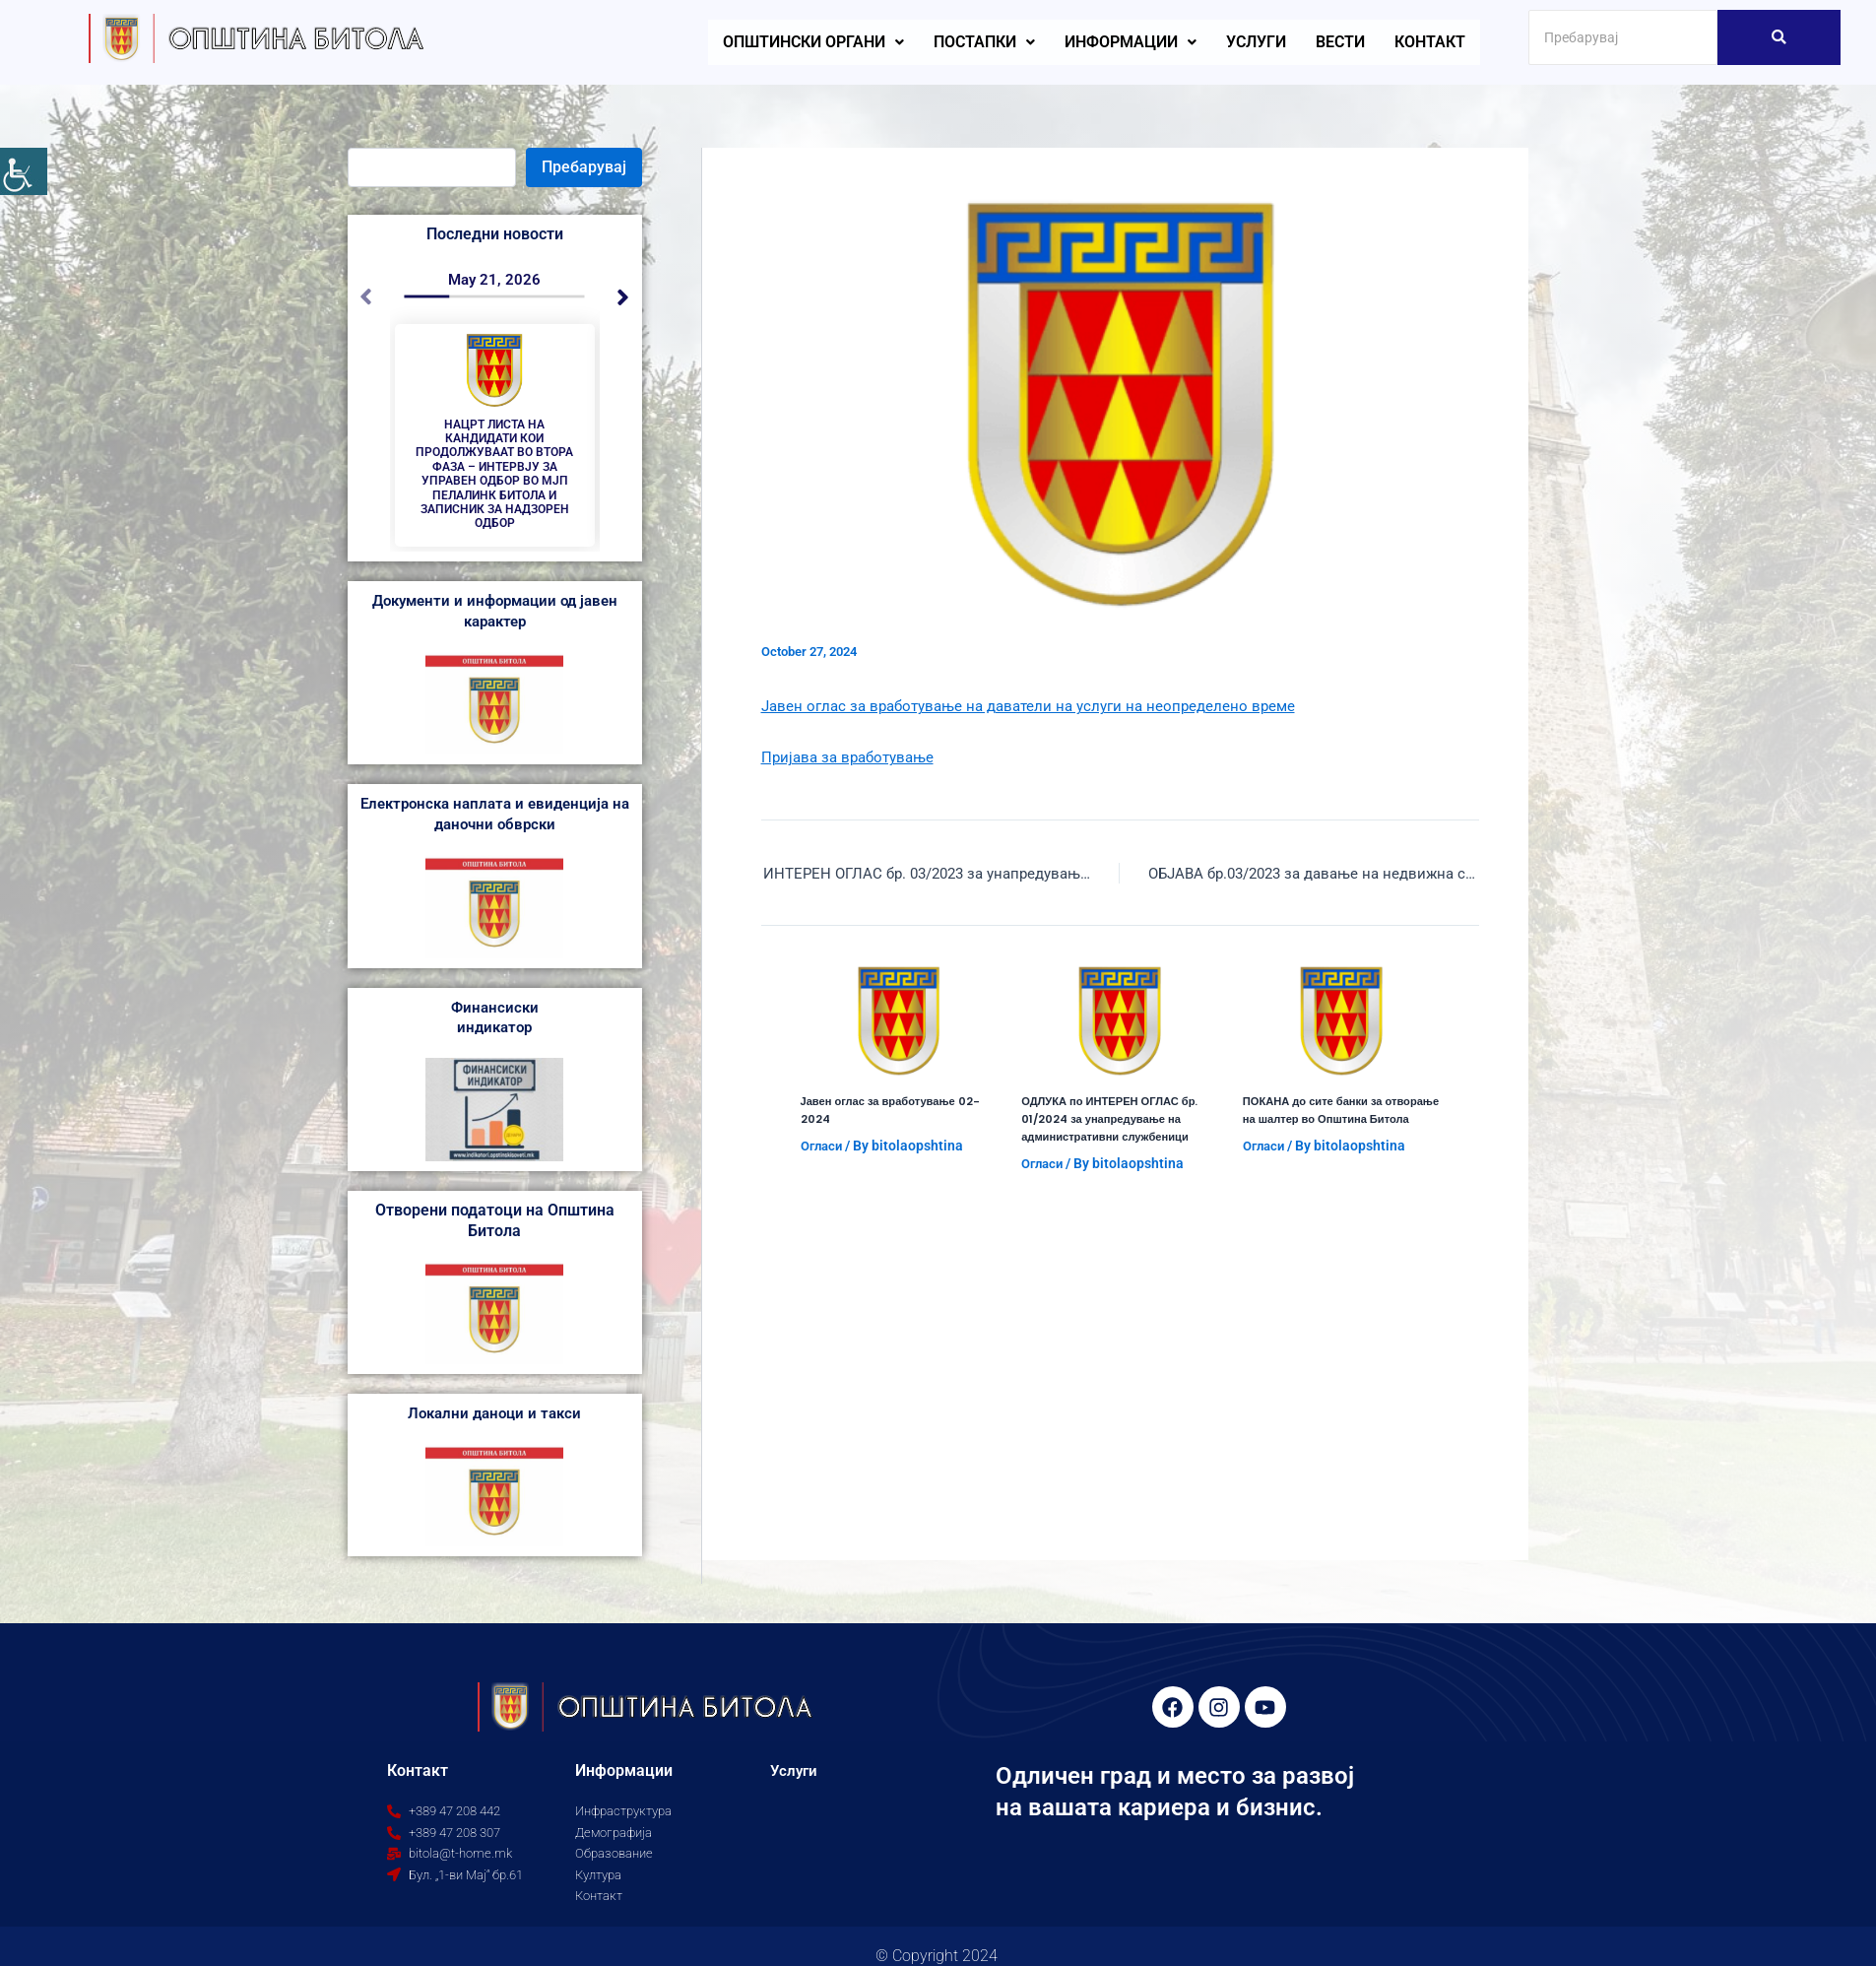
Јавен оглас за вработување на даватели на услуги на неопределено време (1041, 705)
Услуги (1256, 42)
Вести (1340, 42)
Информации (1131, 42)
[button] (813, 42)
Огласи (824, 1147)
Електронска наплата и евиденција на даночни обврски (494, 828)
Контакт (1429, 42)
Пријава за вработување (852, 757)
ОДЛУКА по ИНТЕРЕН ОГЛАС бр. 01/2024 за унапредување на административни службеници (1116, 1120)
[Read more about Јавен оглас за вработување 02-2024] (899, 1023)
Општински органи (813, 42)
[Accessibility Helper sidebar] (23, 171)
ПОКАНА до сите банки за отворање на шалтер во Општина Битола (1340, 1120)
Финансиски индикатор (494, 1031)
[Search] (1622, 37)
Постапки (984, 42)
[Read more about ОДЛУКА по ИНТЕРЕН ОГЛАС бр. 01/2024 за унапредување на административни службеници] (1119, 1023)
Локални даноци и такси (495, 1427)
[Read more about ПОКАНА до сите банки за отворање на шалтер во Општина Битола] (1341, 1023)
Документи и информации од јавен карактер (494, 625)
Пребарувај (584, 167)
